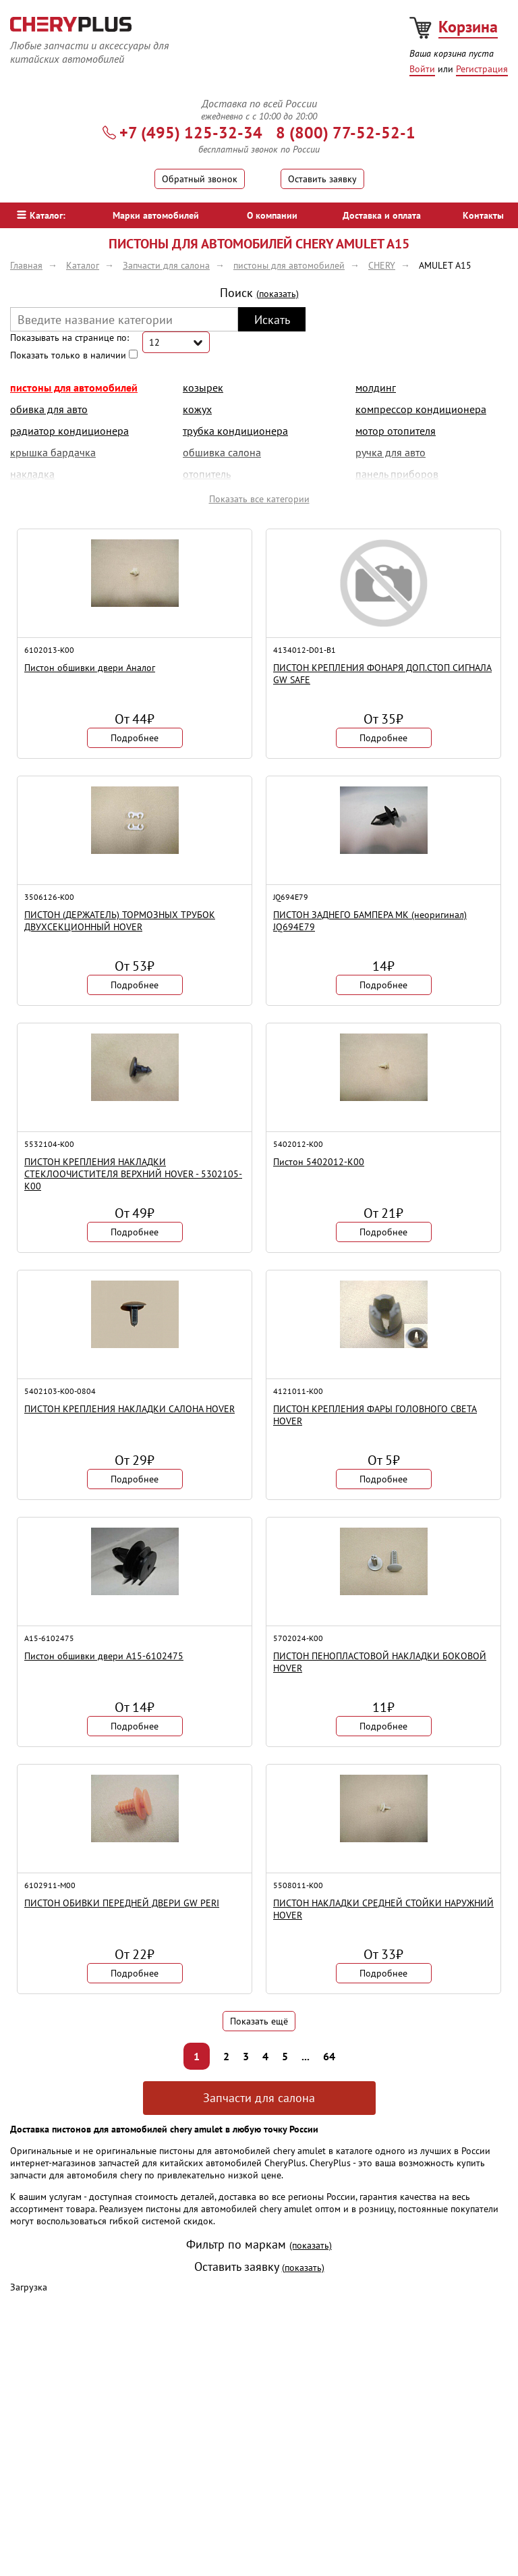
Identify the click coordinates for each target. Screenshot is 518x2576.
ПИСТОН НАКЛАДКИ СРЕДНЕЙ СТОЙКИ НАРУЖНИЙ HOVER (383, 1909)
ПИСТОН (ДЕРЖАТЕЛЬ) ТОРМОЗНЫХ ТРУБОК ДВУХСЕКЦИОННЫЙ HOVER (119, 921)
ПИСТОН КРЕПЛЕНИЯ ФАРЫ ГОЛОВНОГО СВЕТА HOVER (375, 1415)
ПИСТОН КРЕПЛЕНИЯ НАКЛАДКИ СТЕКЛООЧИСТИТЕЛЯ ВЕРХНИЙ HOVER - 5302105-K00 (133, 1174)
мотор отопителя (395, 430)
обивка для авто (49, 409)
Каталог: (41, 215)
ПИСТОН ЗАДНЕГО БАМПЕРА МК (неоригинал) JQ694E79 (370, 921)
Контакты (483, 215)
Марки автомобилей (156, 215)
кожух (197, 409)
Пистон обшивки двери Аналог (89, 668)
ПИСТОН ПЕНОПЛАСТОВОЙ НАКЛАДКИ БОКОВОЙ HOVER (379, 1662)
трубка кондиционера (235, 430)
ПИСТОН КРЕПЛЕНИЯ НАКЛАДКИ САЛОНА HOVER (129, 1409)
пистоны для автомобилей (74, 387)
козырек (203, 387)
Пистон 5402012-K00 (318, 1162)
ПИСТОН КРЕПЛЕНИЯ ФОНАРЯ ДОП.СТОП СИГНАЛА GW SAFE (382, 674)
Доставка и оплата (382, 215)
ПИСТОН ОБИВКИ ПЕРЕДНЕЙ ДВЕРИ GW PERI (121, 1903)
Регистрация (482, 69)
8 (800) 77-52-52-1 (345, 132)
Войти (422, 69)
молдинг (375, 387)
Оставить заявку (322, 179)
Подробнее (135, 738)
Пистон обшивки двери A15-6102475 (103, 1656)
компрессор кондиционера (420, 409)
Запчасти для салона (259, 2097)
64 (329, 2056)
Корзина (468, 26)
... (305, 2056)
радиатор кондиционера (69, 430)
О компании (272, 215)
